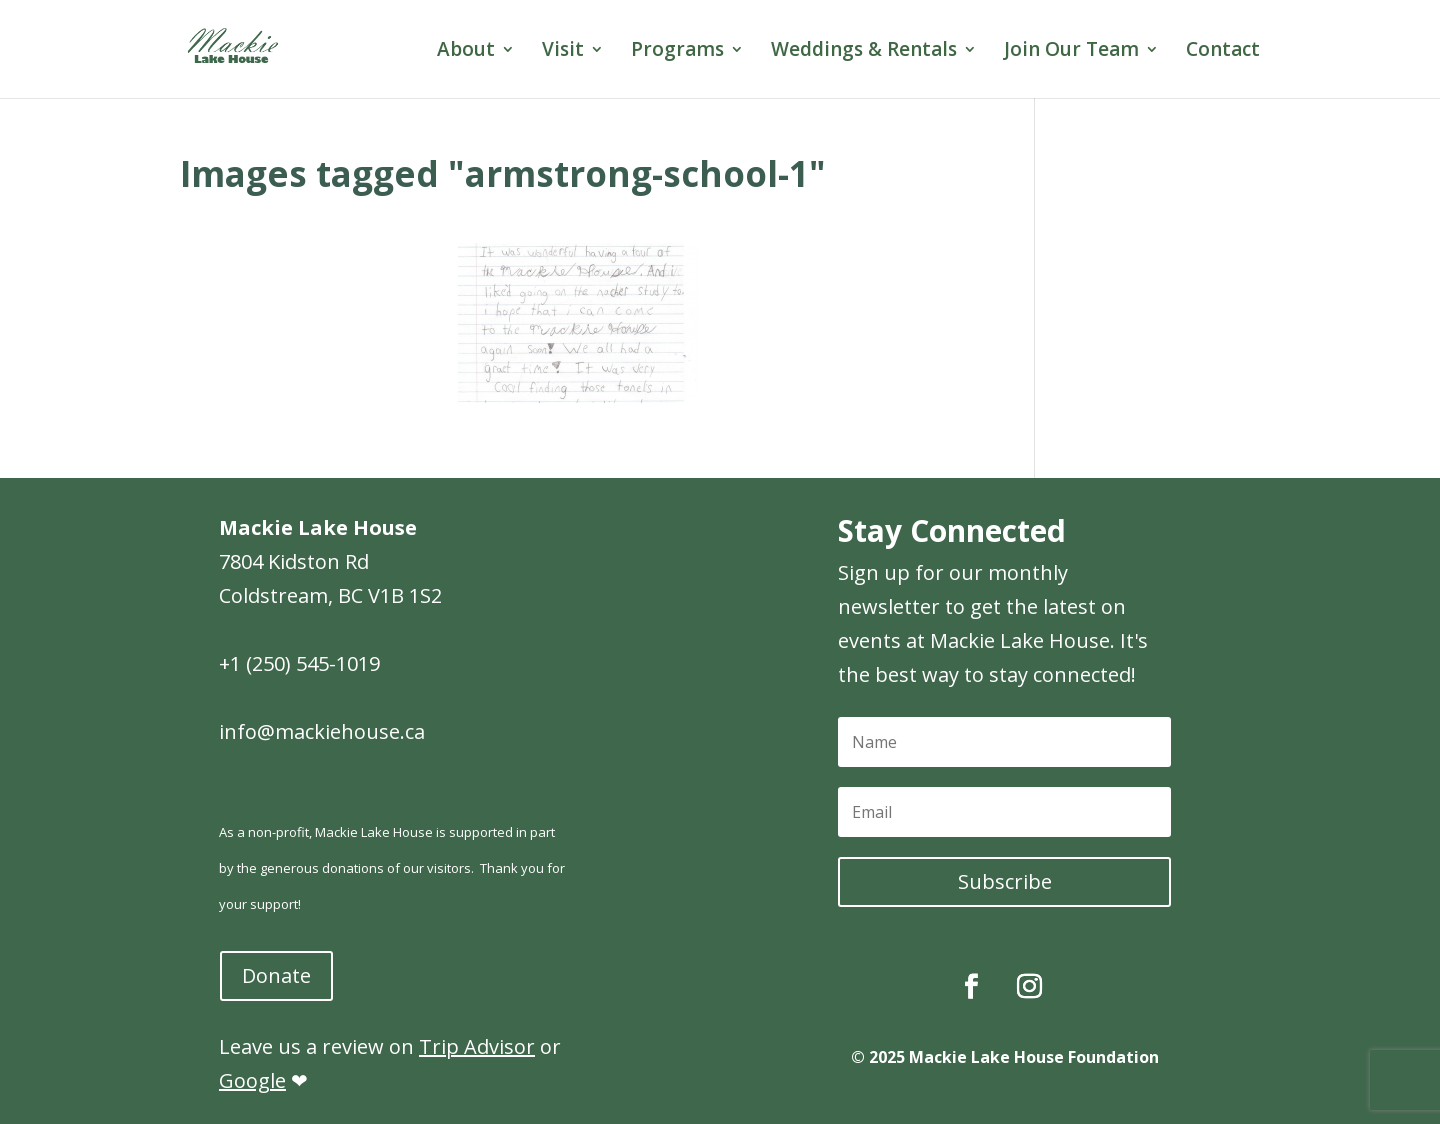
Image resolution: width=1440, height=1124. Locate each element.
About (466, 52)
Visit (563, 52)
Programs (677, 52)
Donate (276, 975)
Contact (1223, 52)
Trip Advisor (477, 1046)
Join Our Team (1071, 52)
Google (252, 1080)
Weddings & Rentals (864, 52)
